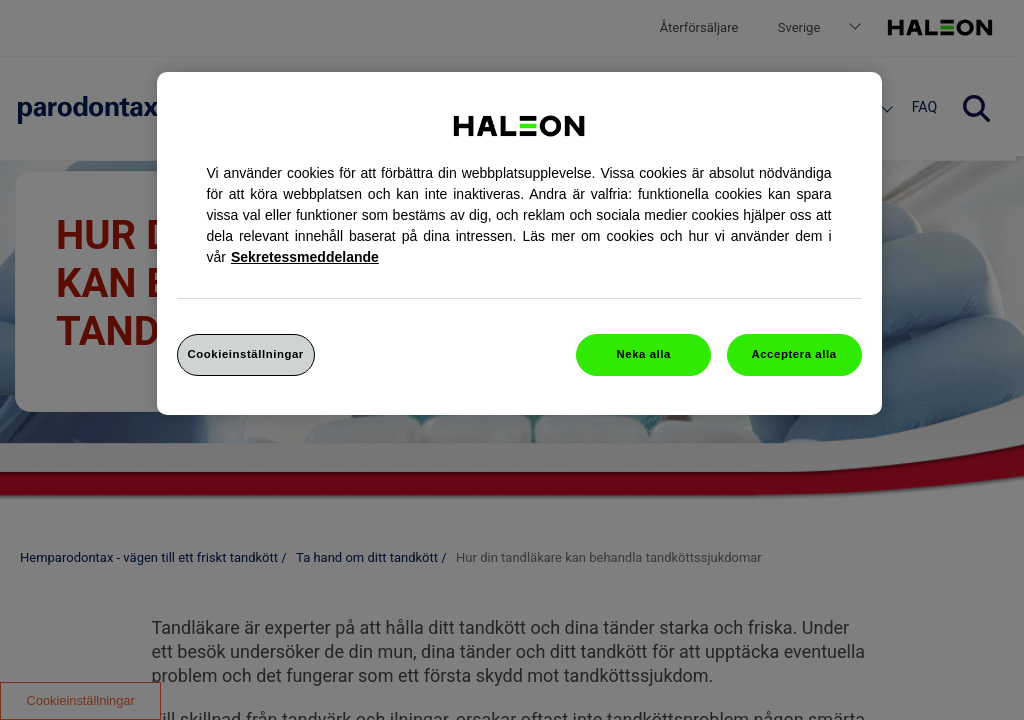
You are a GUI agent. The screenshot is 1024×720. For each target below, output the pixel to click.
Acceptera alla (793, 354)
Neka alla (644, 354)
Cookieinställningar (246, 354)
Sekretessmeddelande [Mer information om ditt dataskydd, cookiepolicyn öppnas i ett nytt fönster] (305, 257)
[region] (519, 243)
